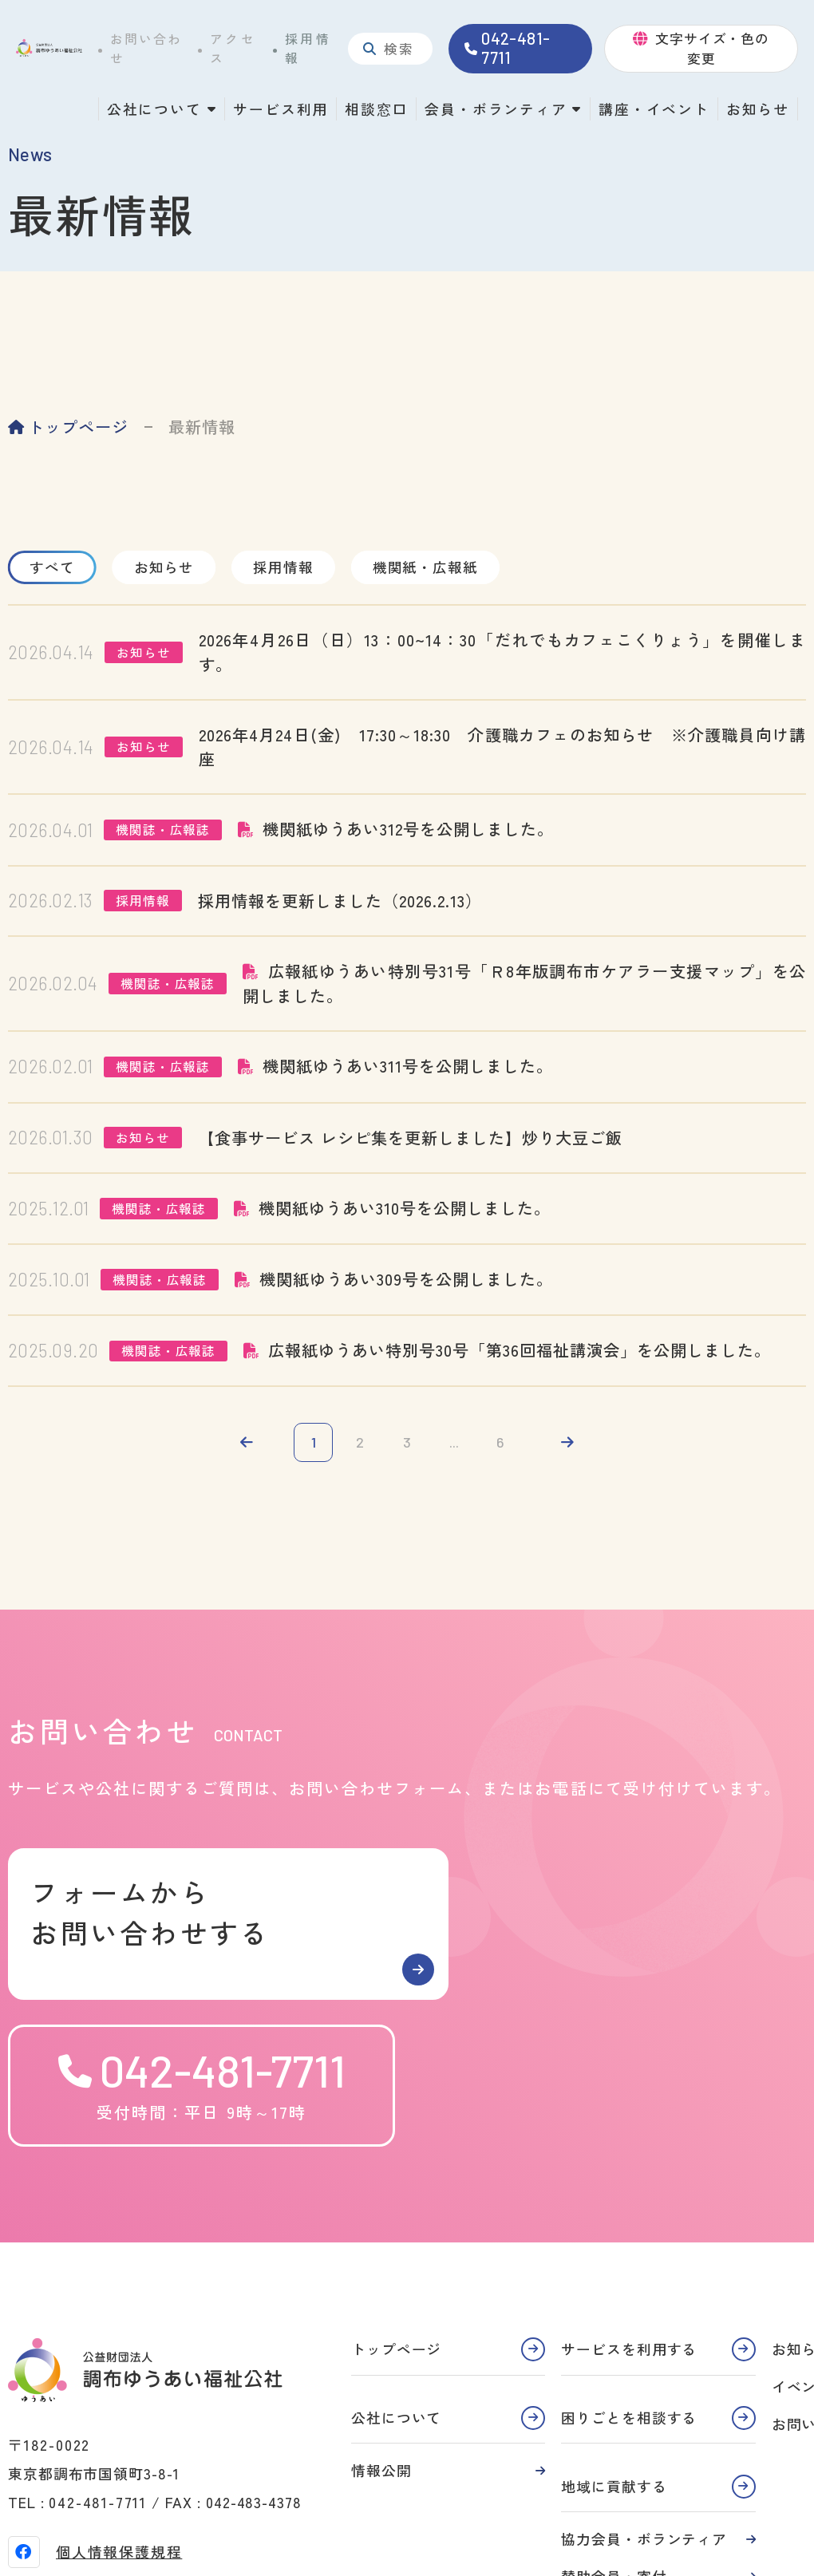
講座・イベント (654, 108)
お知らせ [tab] (171, 567)
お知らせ (757, 108)
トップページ (78, 426)
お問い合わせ (146, 48)
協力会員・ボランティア (644, 2403)
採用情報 (308, 48)
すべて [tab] (54, 567)
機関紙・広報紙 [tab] (442, 567)
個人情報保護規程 (119, 2415)
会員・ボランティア (496, 108)
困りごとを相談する (629, 2281)
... (455, 1443)
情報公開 (381, 2335)
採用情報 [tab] (295, 567)
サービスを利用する (629, 2213)
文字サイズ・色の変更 (712, 48)
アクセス (233, 48)
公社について (154, 108)
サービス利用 (280, 108)
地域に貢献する (613, 2350)
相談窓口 (376, 108)
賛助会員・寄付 (613, 2440)
